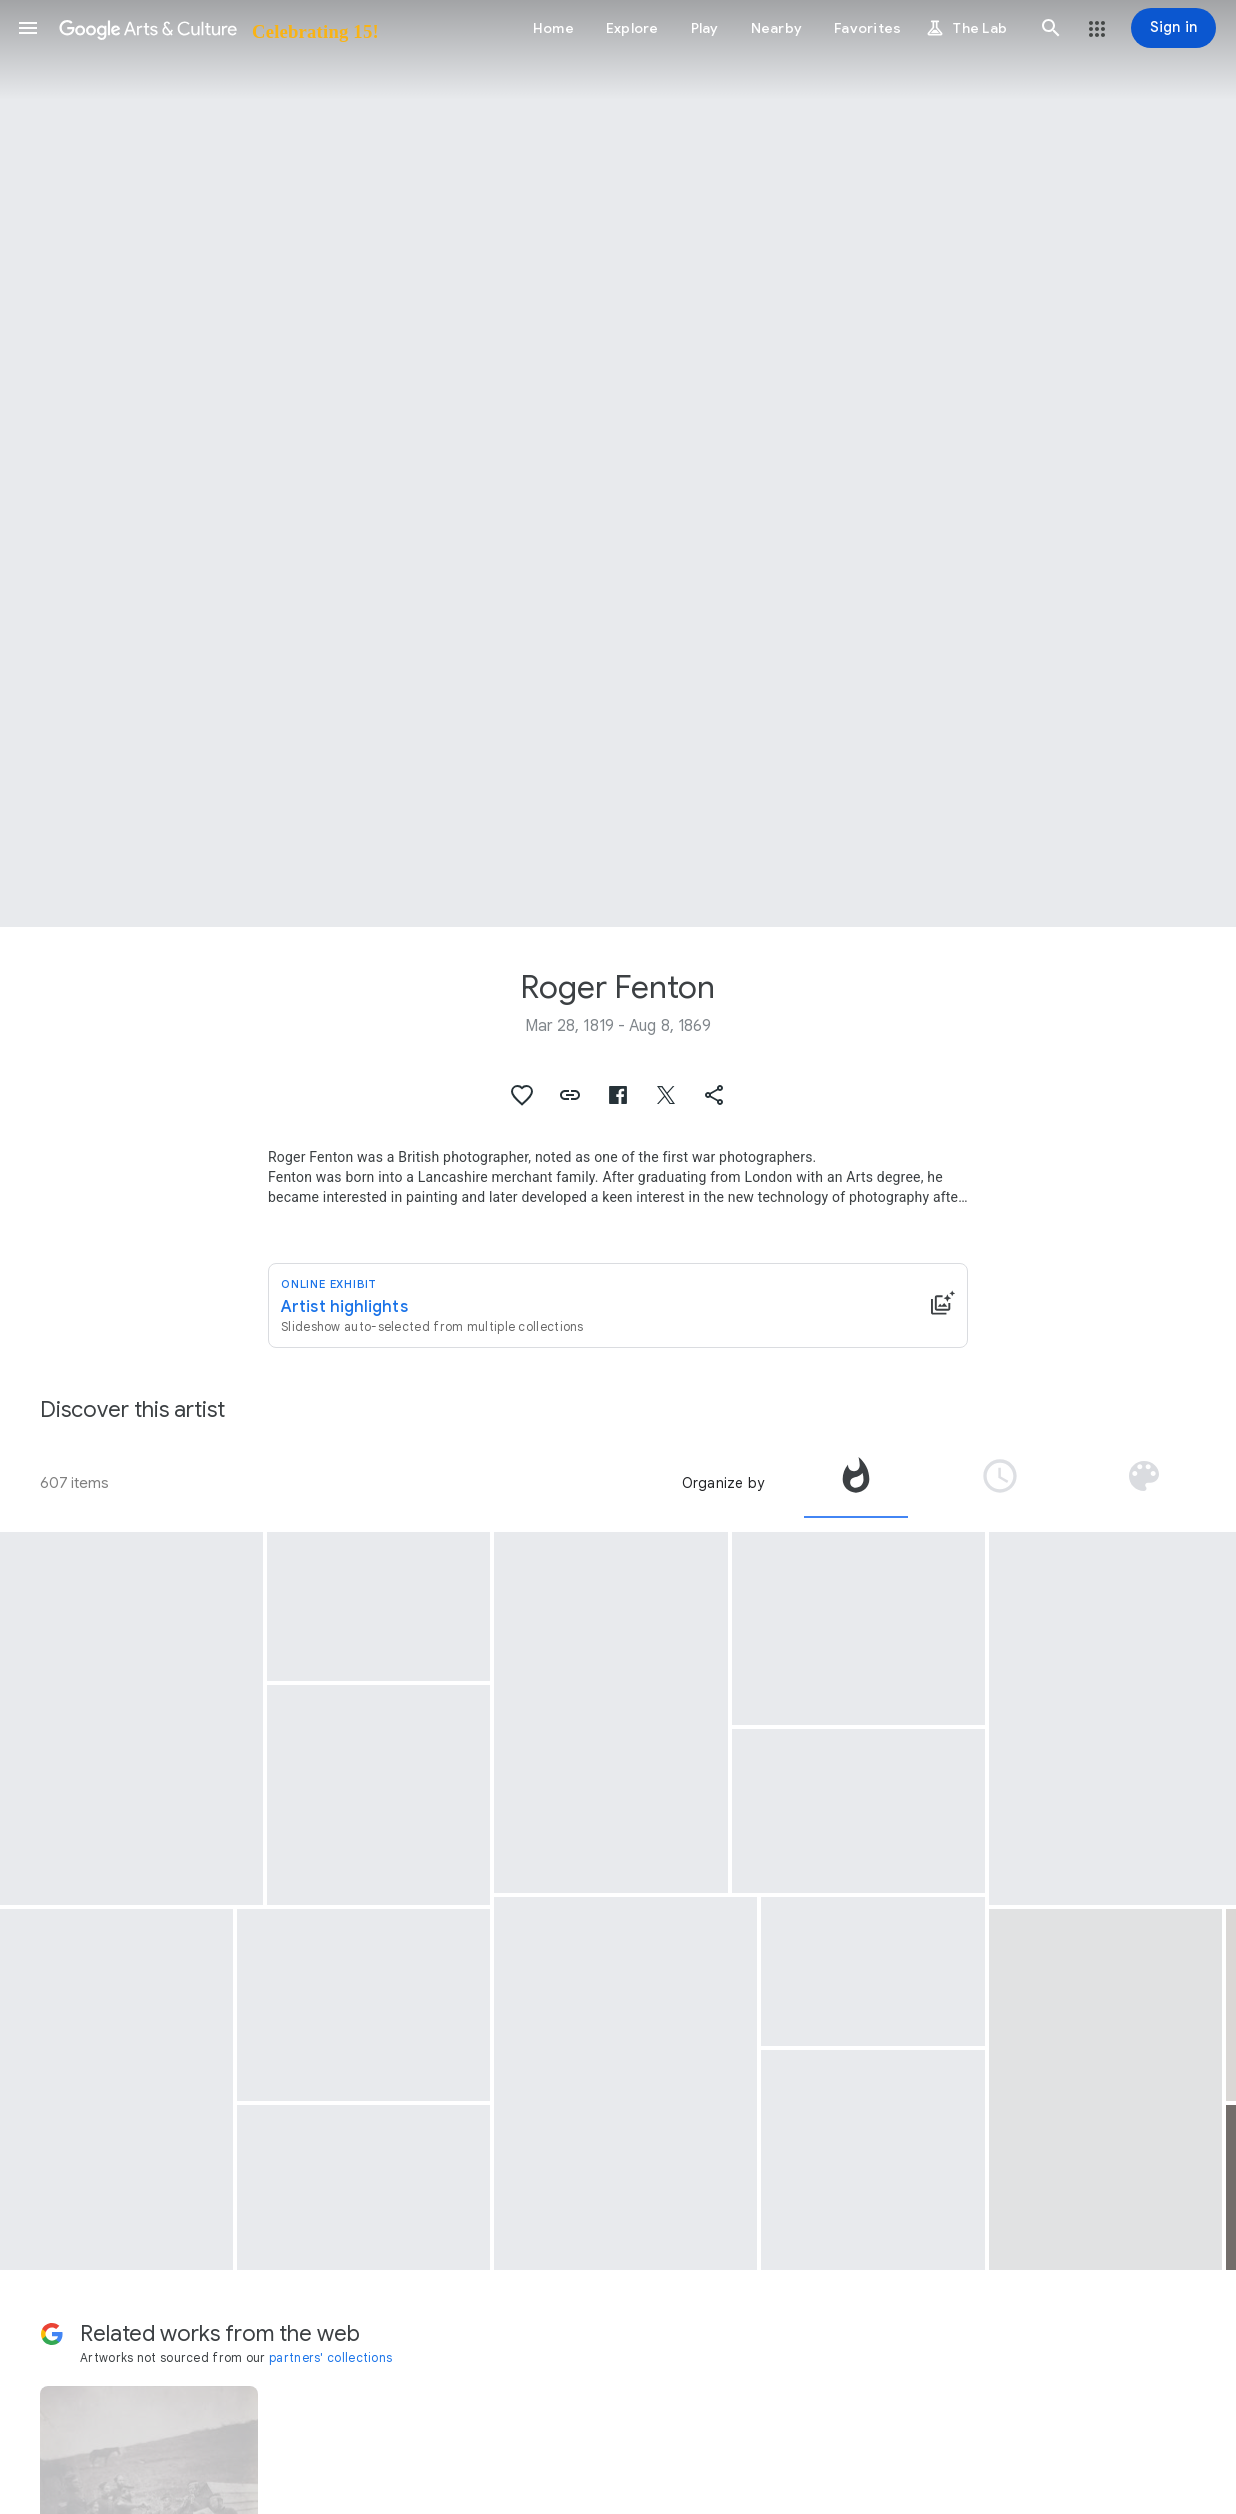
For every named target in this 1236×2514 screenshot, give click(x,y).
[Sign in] (1173, 28)
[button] (28, 28)
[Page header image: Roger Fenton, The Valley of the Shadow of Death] (618, 463)
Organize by (723, 1483)
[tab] (856, 1483)
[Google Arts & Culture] (217, 28)
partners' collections (330, 2357)
